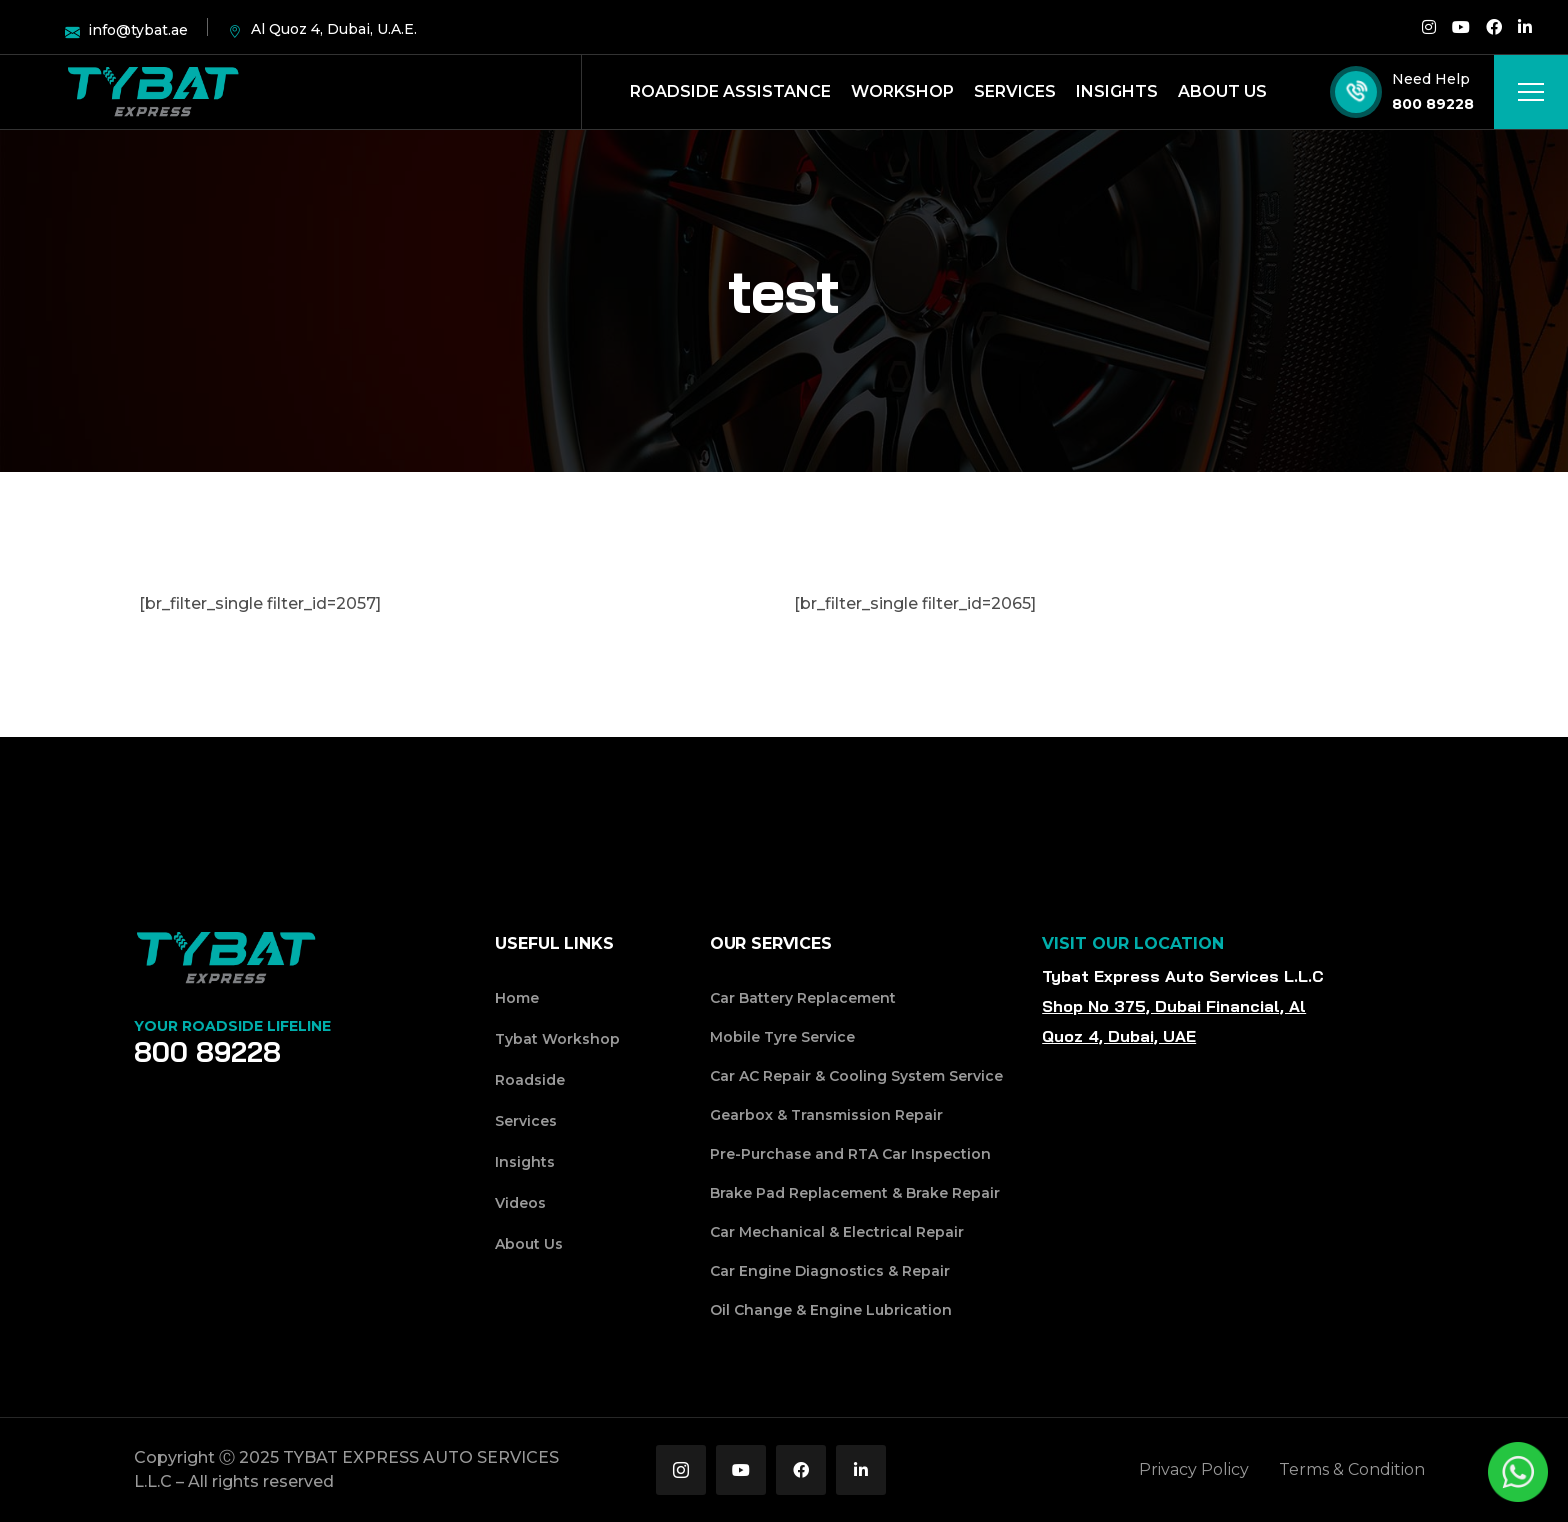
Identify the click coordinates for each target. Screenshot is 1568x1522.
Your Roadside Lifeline (232, 1026)
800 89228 (1433, 104)
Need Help (1431, 79)
